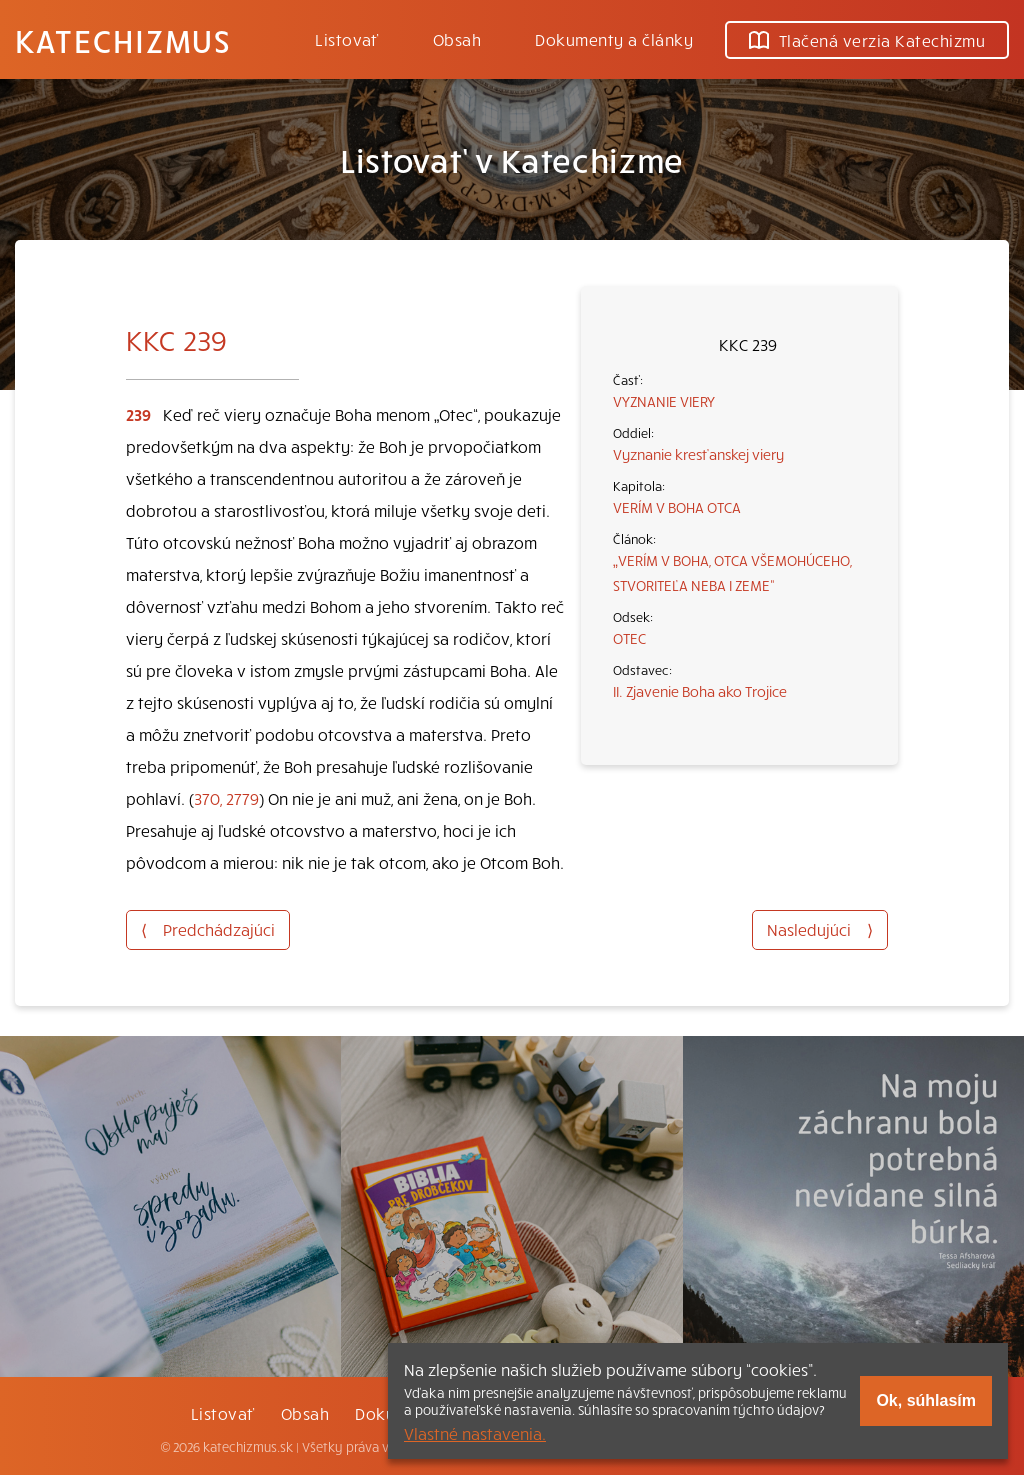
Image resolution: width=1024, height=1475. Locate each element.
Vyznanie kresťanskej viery (698, 454)
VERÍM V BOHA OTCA (677, 507)
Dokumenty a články (614, 39)
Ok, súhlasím (926, 1400)
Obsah (457, 39)
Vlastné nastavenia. (475, 1433)
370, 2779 (226, 798)
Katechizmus (123, 40)
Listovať (347, 39)
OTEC (629, 638)
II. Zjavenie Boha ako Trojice (700, 691)
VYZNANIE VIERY (664, 401)
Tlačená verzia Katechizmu (867, 40)
